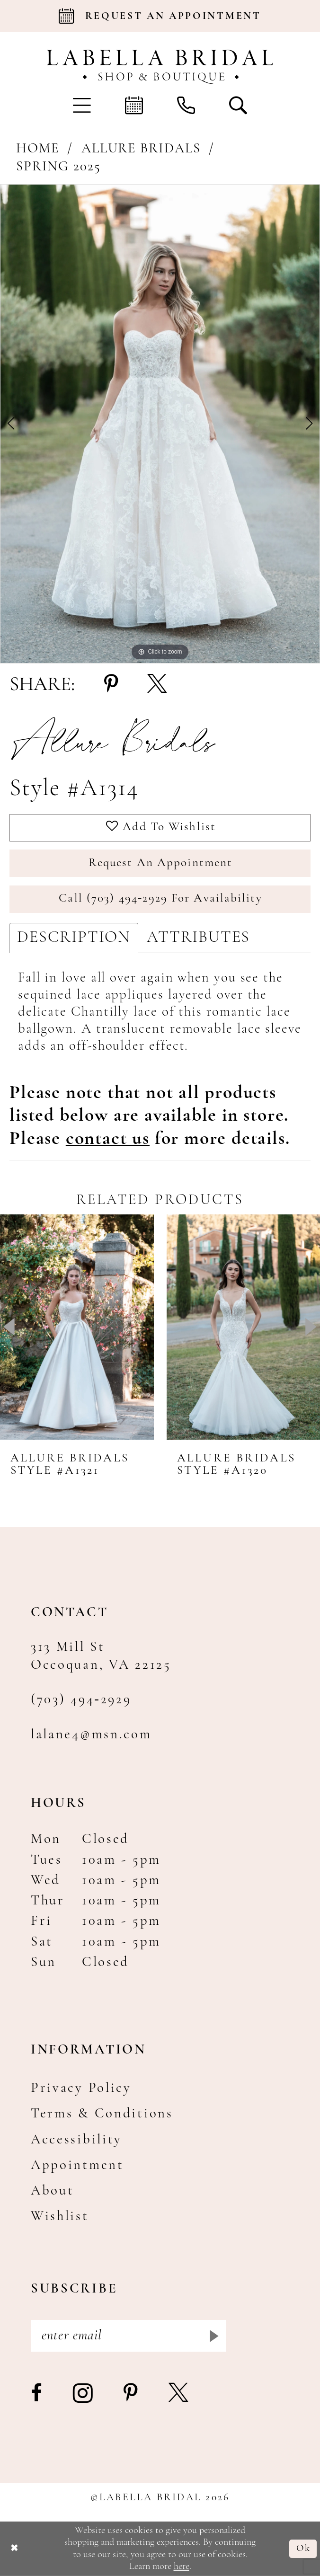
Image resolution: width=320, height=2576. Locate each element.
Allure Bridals (141, 149)
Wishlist (60, 2216)
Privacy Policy (81, 2088)
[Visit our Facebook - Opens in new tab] (37, 2394)
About (52, 2191)
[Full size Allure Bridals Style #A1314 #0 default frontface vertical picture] (160, 424)
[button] (82, 105)
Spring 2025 (58, 167)
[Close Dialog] (14, 2549)
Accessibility (76, 2140)
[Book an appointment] (160, 16)
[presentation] (77, 1327)
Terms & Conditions (102, 2114)
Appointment (77, 2165)
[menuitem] (82, 105)
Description (74, 937)
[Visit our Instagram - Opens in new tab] (84, 2394)
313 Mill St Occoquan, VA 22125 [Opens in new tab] (101, 1656)
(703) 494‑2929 (81, 1700)
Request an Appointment (160, 863)
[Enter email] (128, 2336)
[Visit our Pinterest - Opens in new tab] (132, 2394)
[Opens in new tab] (108, 1139)
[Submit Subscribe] (213, 2336)
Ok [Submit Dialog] (303, 2548)
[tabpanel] (160, 424)
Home (37, 149)
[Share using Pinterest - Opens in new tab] (111, 685)
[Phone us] (186, 105)
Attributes (198, 937)
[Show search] (238, 105)
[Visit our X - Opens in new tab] (179, 2394)
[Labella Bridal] (160, 67)
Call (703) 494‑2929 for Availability (160, 898)
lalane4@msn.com (91, 1735)
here (181, 2566)
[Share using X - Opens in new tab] (157, 685)
